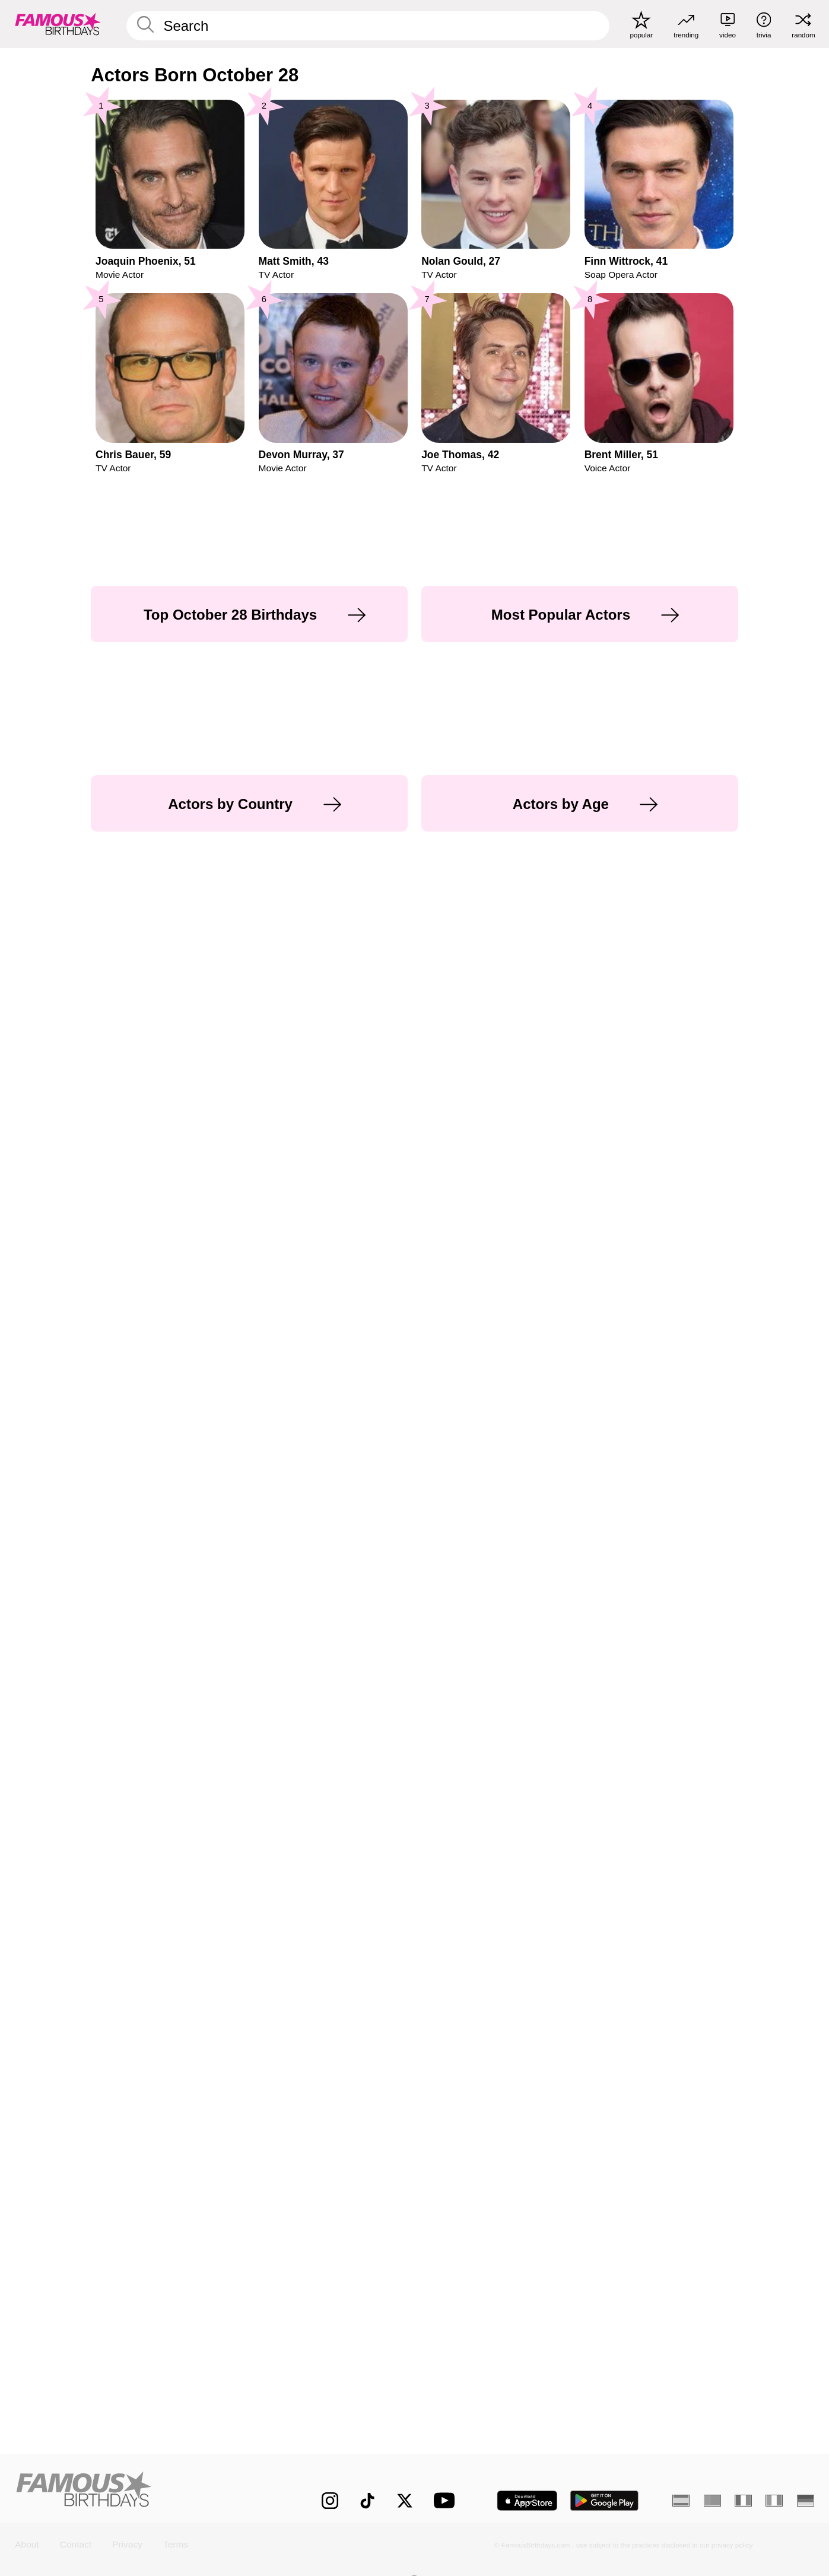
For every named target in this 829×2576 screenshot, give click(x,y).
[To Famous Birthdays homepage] (58, 24)
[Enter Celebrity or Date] (367, 25)
